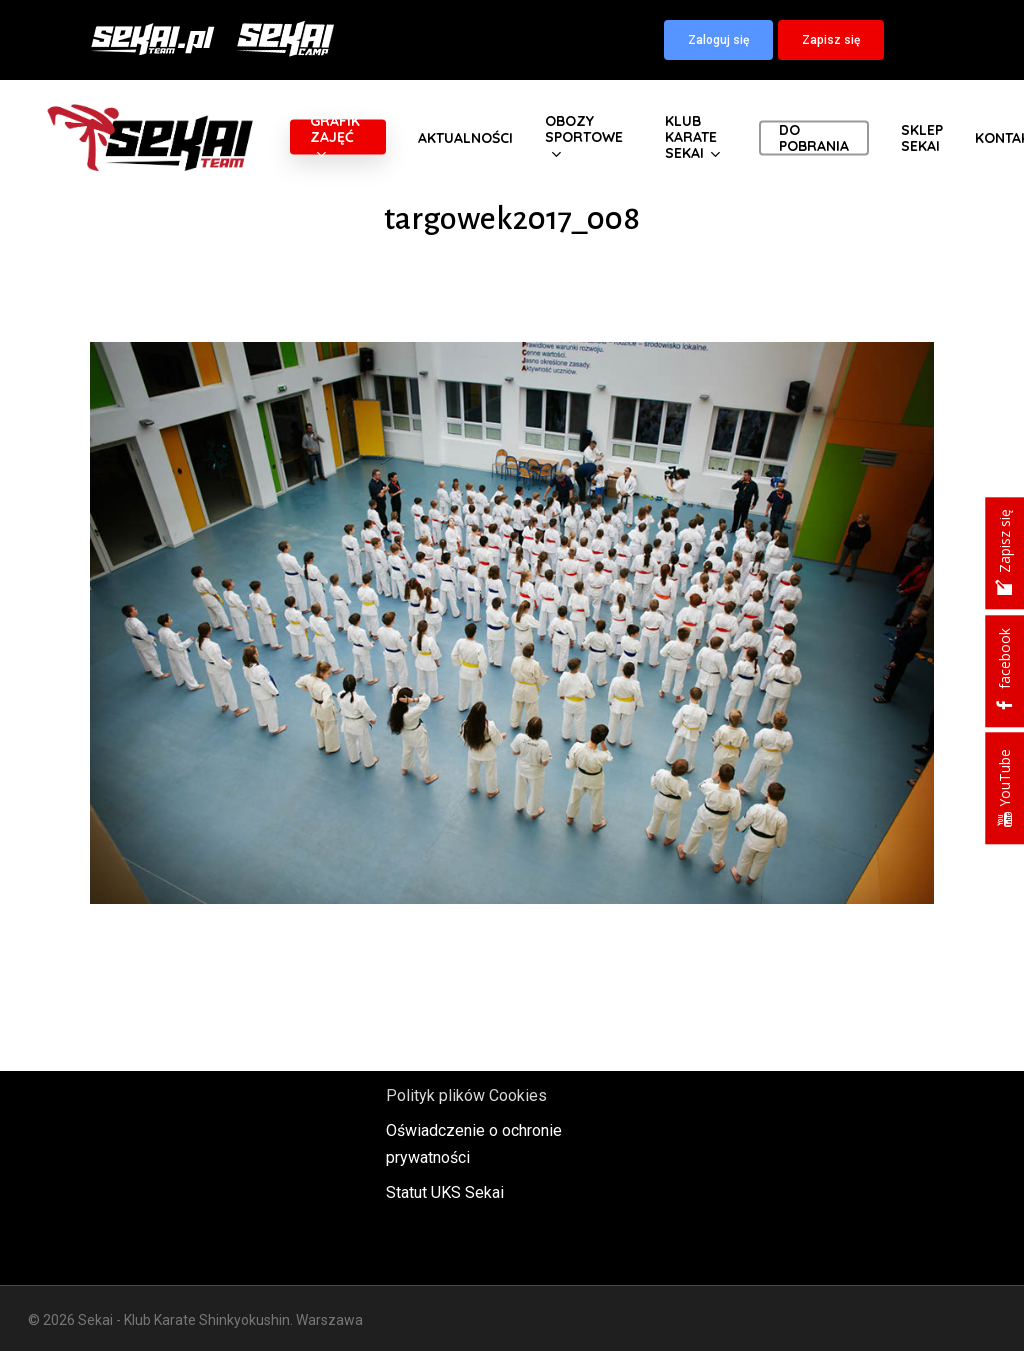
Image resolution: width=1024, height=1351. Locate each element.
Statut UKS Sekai (445, 1192)
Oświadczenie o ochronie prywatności (474, 1144)
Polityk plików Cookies (466, 1095)
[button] (718, 40)
